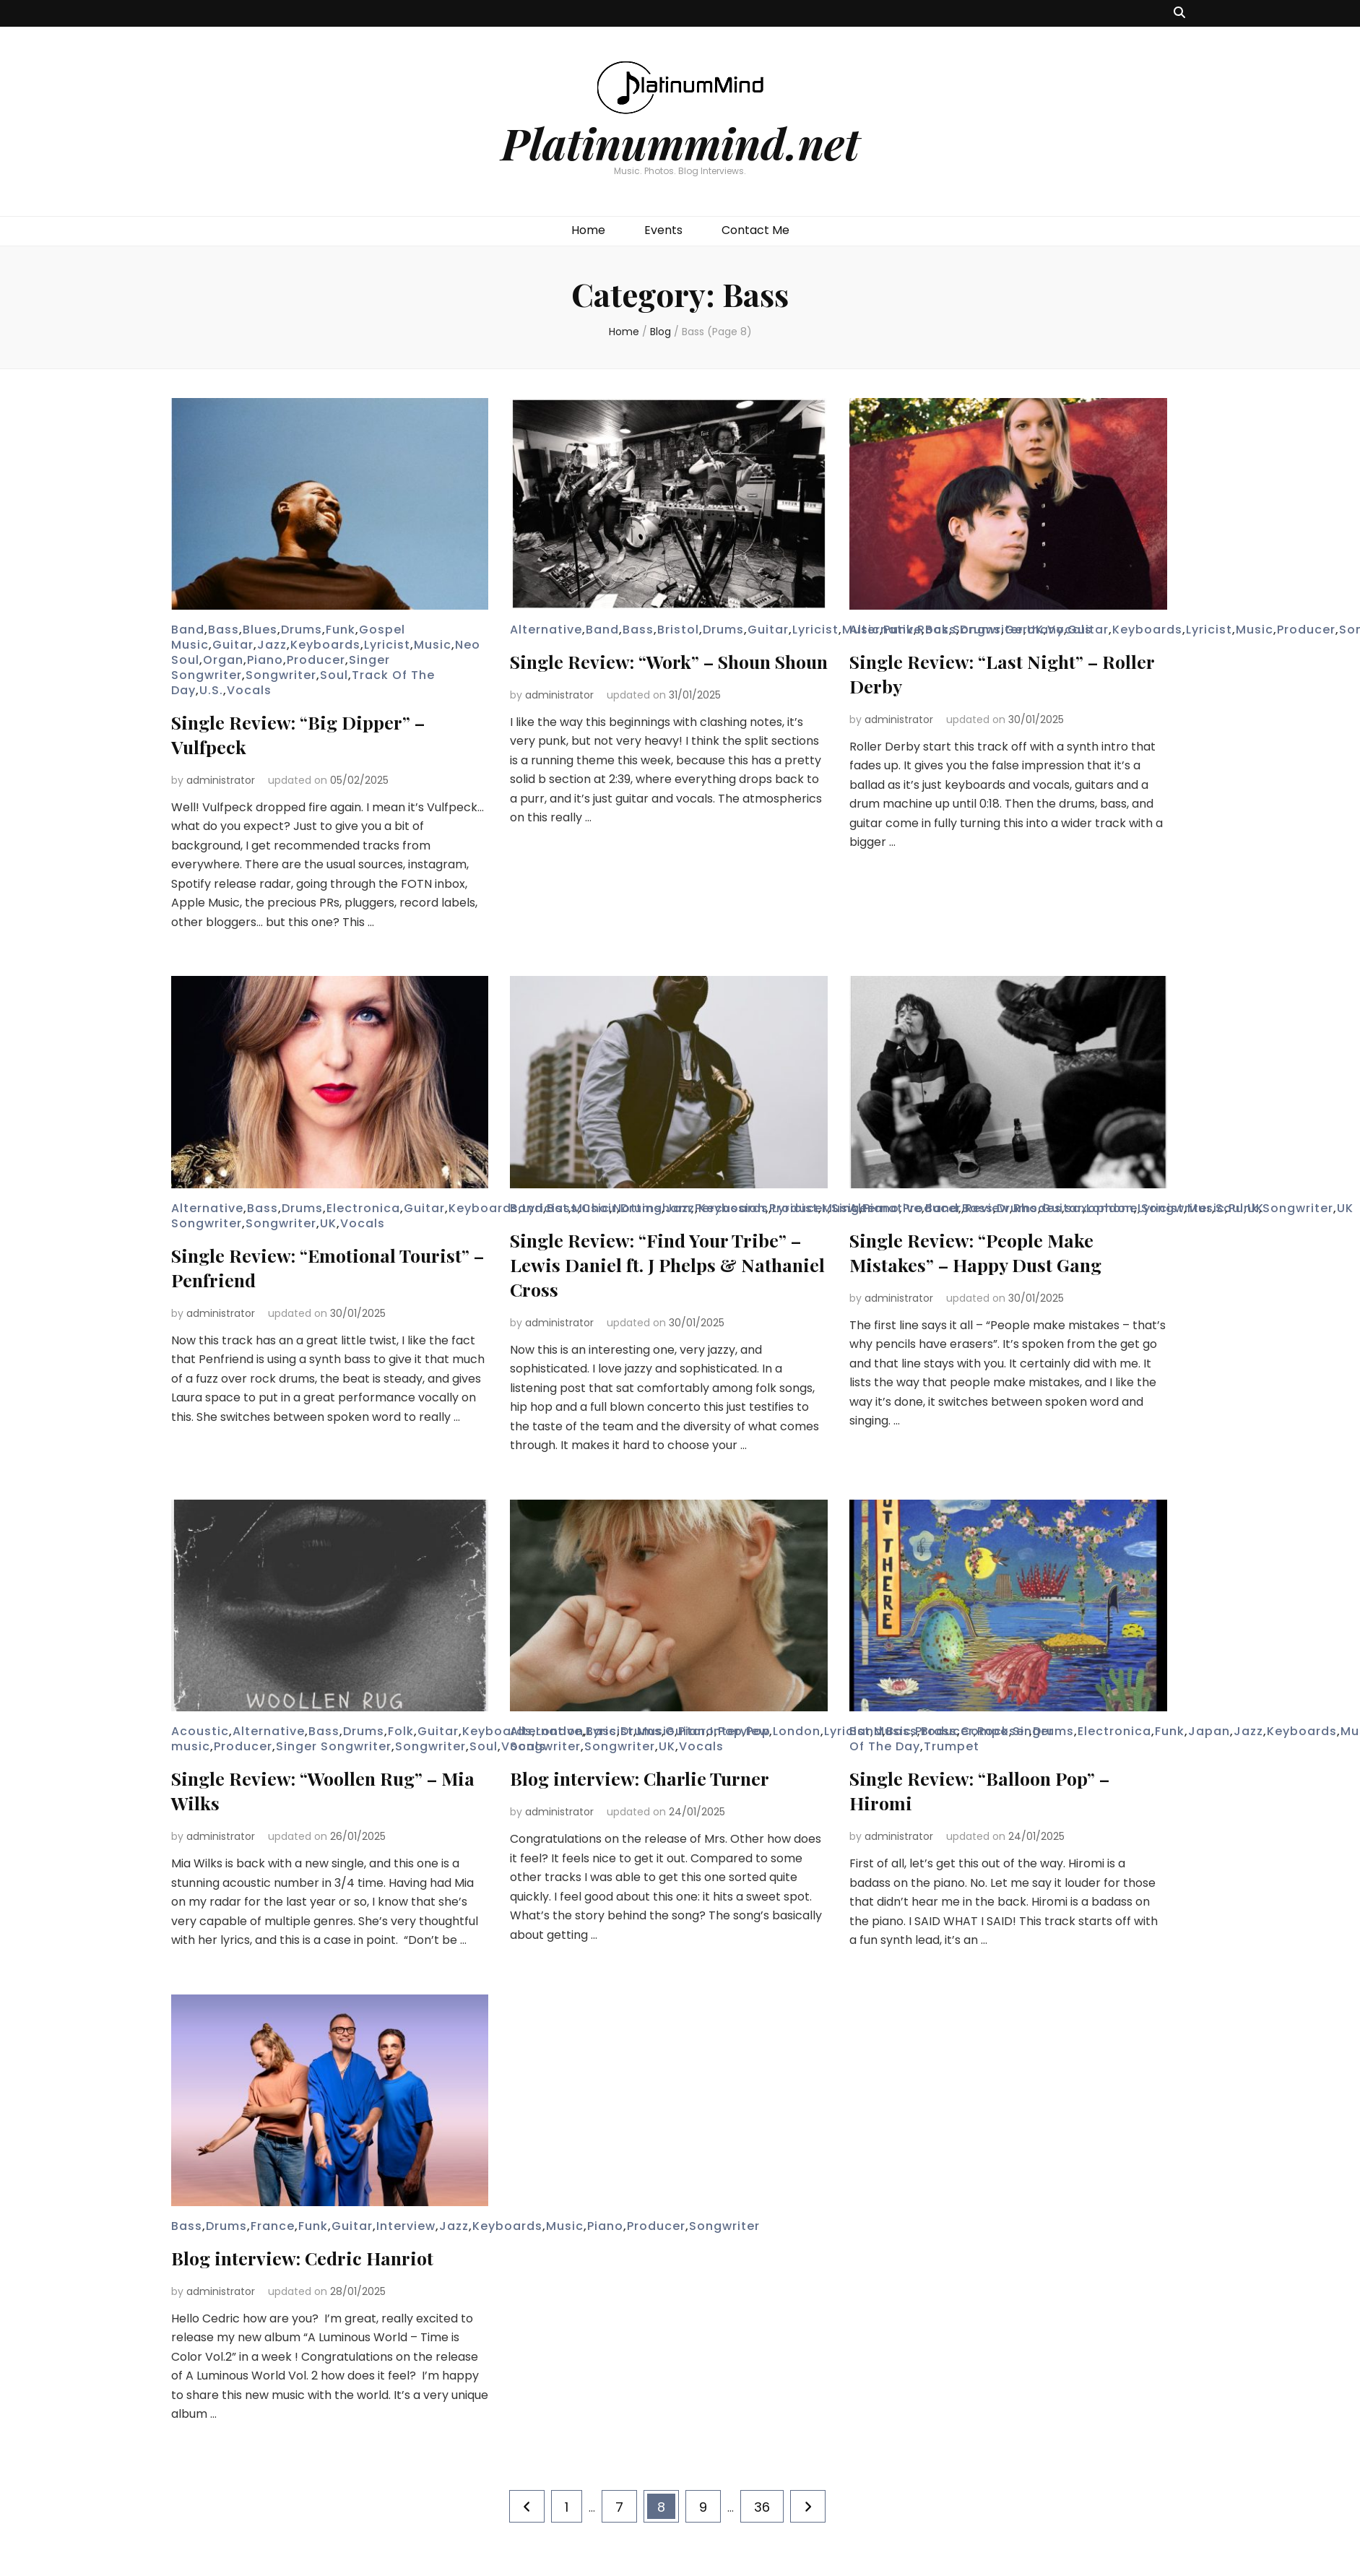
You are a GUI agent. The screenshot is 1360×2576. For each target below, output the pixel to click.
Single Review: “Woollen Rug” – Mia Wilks (320, 1789)
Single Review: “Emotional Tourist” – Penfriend (295, 1266)
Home (588, 230)
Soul (334, 675)
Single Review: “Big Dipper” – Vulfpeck (311, 733)
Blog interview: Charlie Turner (653, 1777)
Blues (260, 629)
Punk (1244, 1208)
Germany (1034, 629)
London (1110, 1208)
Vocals (249, 690)
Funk (340, 629)
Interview (739, 1731)
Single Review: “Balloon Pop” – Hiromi (994, 1789)
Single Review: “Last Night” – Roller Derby (986, 673)
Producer (316, 660)
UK (328, 1223)
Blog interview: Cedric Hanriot (316, 2257)
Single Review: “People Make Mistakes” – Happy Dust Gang (987, 1251)
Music (432, 644)
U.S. (211, 690)
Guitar (233, 644)
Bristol (678, 629)
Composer (995, 1731)
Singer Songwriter (333, 1746)
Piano (265, 660)
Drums (301, 629)
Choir (599, 1208)
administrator (220, 780)
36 (768, 2503)
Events (663, 230)
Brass (939, 1731)
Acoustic (200, 1731)
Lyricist (387, 644)
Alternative (546, 629)
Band (187, 629)
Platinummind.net (680, 142)
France (273, 2226)
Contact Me (755, 230)
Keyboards (325, 644)
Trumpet (951, 1746)
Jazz (272, 644)
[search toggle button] (1179, 13)
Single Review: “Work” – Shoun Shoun (656, 673)
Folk (401, 1731)
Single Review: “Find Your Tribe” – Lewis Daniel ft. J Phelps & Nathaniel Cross (662, 1264)
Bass (223, 629)
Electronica (363, 1208)
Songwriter (281, 675)
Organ (223, 660)
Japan (1209, 1731)
